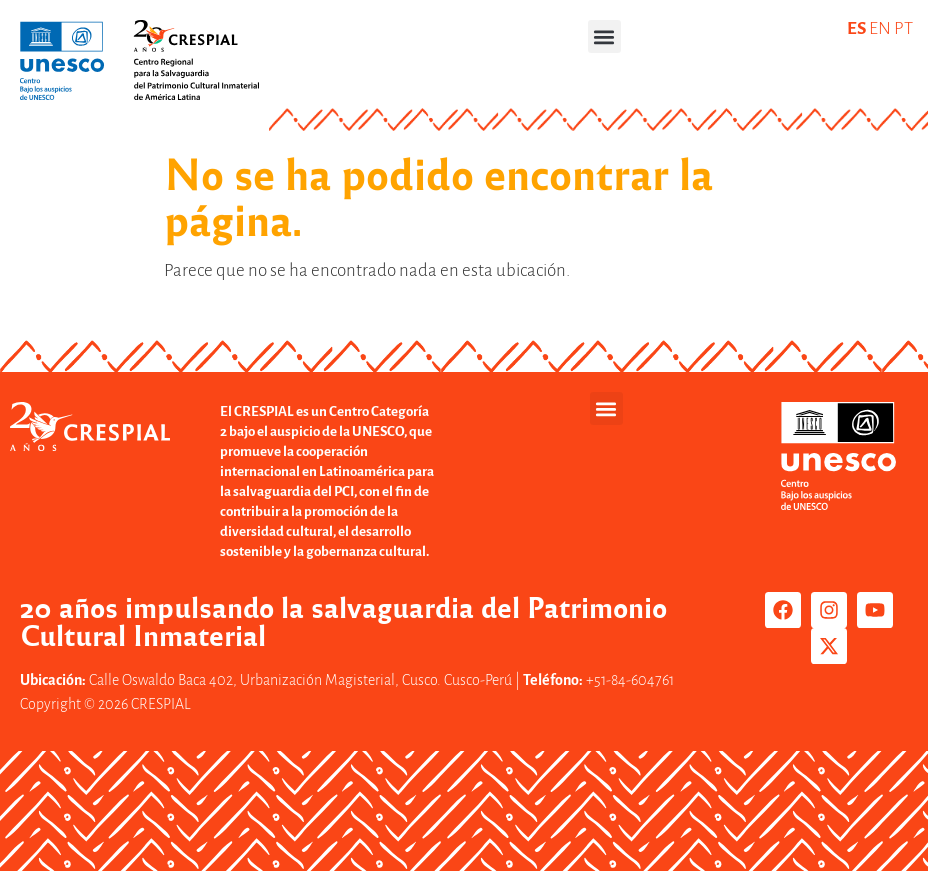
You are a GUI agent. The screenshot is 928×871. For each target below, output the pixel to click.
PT (903, 28)
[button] (604, 36)
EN (880, 28)
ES (856, 28)
